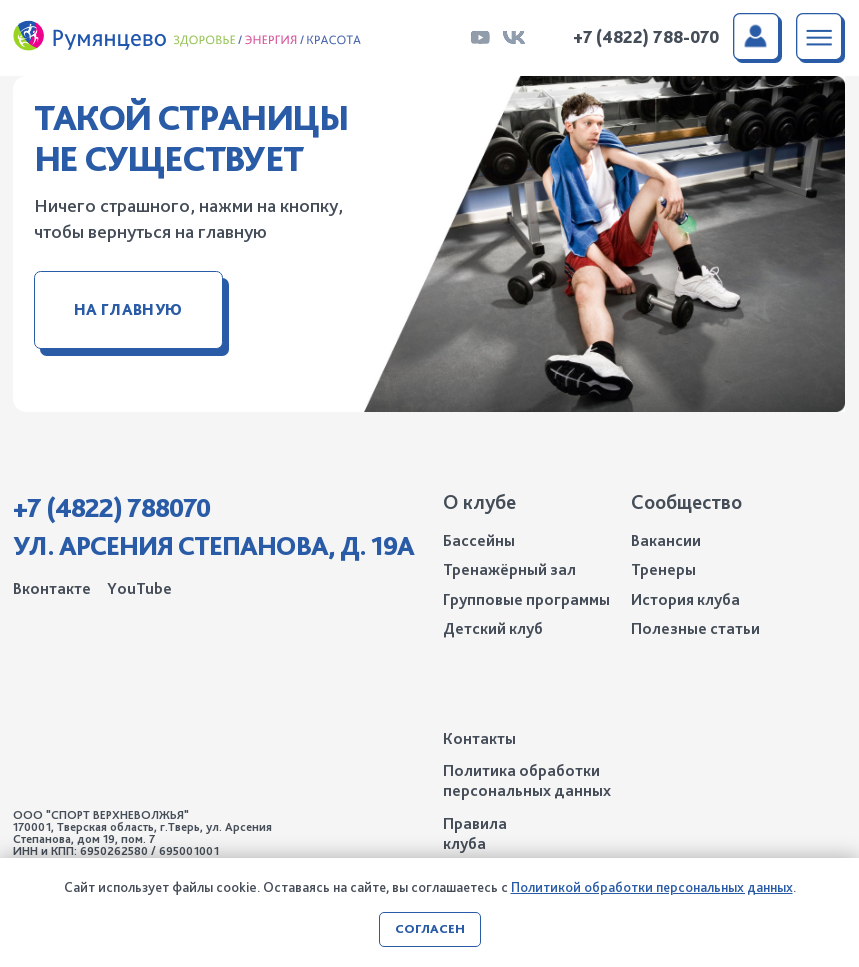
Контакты (479, 738)
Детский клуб (493, 628)
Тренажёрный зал (509, 569)
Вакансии (666, 540)
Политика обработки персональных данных (527, 780)
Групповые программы (526, 599)
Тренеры (663, 569)
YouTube (139, 588)
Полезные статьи (695, 628)
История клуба (685, 599)
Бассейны (479, 540)
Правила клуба (475, 833)
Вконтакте (52, 588)
